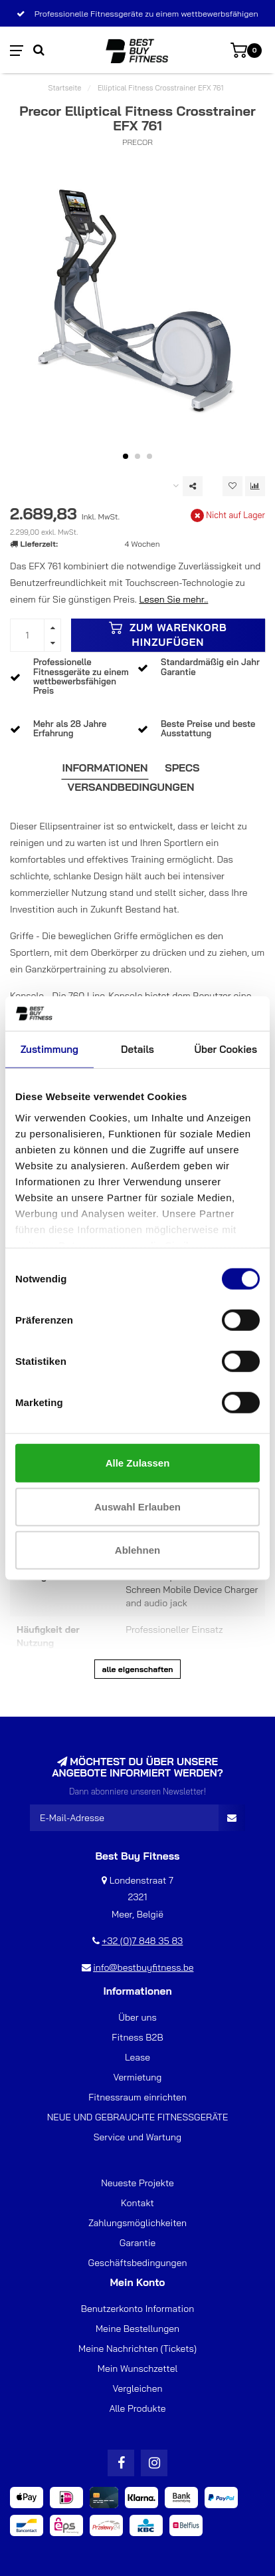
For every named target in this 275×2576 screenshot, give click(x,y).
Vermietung (138, 2077)
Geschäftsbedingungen (137, 2263)
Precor (137, 142)
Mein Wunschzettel (137, 2368)
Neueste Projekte (137, 2183)
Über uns (137, 2017)
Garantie (138, 2243)
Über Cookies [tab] (225, 1049)
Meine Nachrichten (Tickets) (137, 2349)
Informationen (104, 767)
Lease (137, 2057)
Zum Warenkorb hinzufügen (168, 634)
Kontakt (137, 2203)
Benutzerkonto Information (137, 2309)
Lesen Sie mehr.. (173, 599)
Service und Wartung (137, 2137)
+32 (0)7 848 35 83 (142, 1941)
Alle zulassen (138, 1463)
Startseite (65, 87)
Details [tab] (137, 1049)
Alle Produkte (137, 2408)
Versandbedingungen (130, 786)
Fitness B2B (137, 2037)
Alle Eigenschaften (137, 1669)
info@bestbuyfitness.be (143, 1967)
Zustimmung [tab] (49, 1049)
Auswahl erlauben (137, 1506)
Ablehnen (137, 1550)
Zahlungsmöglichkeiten (137, 2223)
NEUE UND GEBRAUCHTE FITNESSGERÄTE (138, 2117)
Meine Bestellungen (137, 2329)
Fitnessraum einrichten (137, 2097)
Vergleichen (138, 2388)
